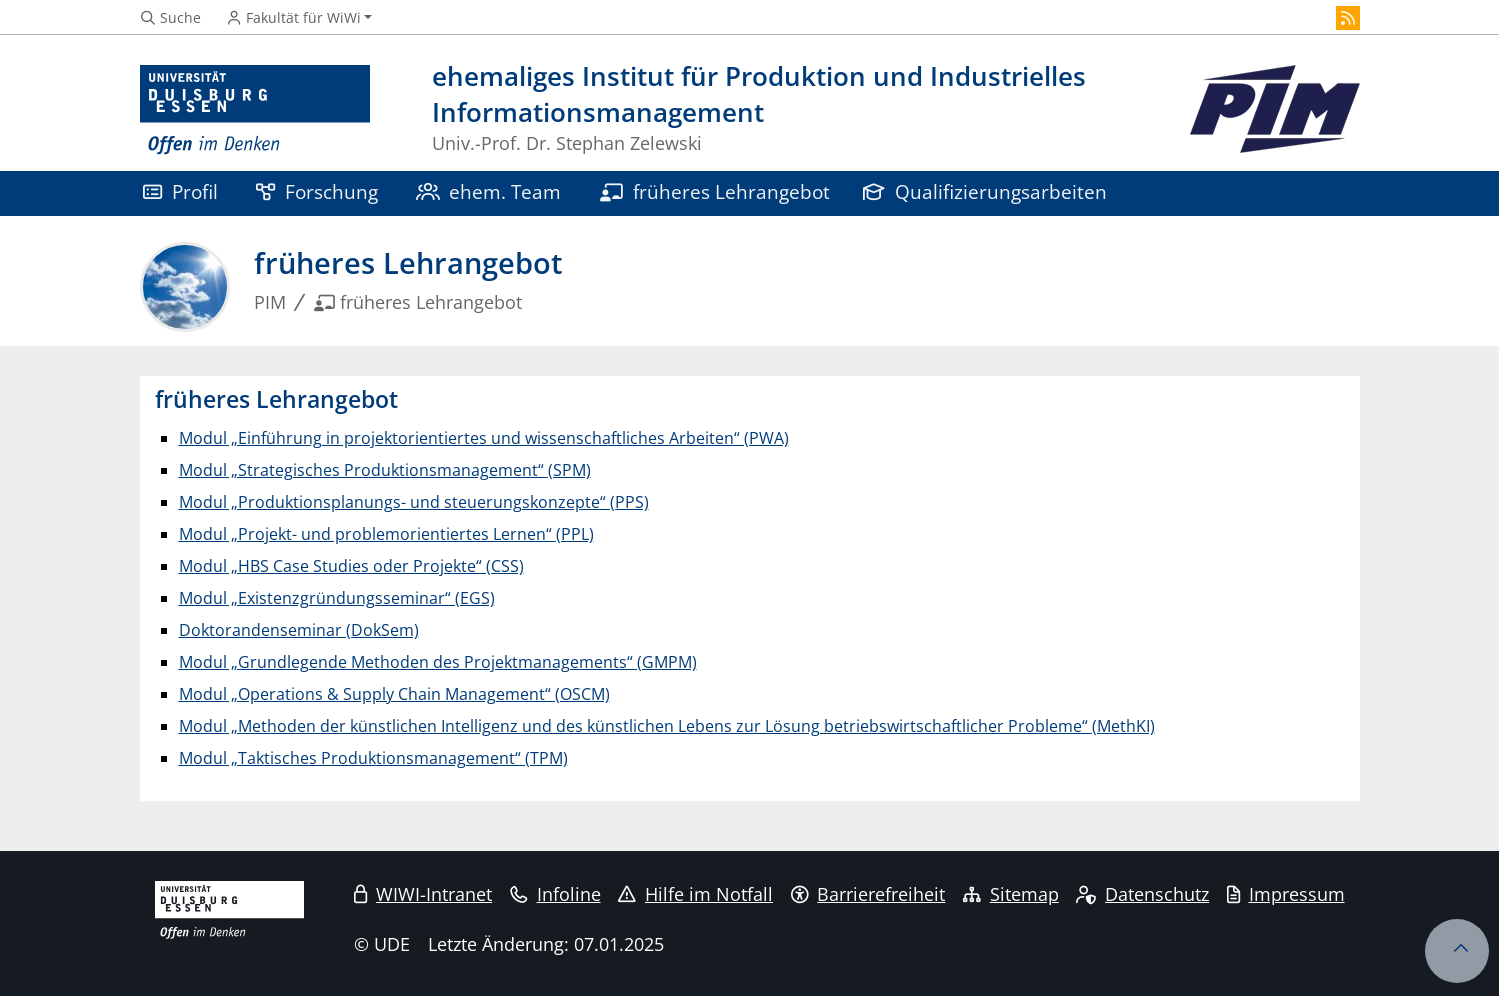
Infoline (555, 894)
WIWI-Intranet (423, 894)
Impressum (1286, 894)
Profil (180, 191)
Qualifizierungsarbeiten (985, 191)
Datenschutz (1142, 894)
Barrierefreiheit (868, 894)
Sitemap (1011, 894)
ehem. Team (489, 191)
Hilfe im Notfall (695, 894)
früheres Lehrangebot (715, 191)
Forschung (317, 191)
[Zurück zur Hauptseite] (1275, 110)
